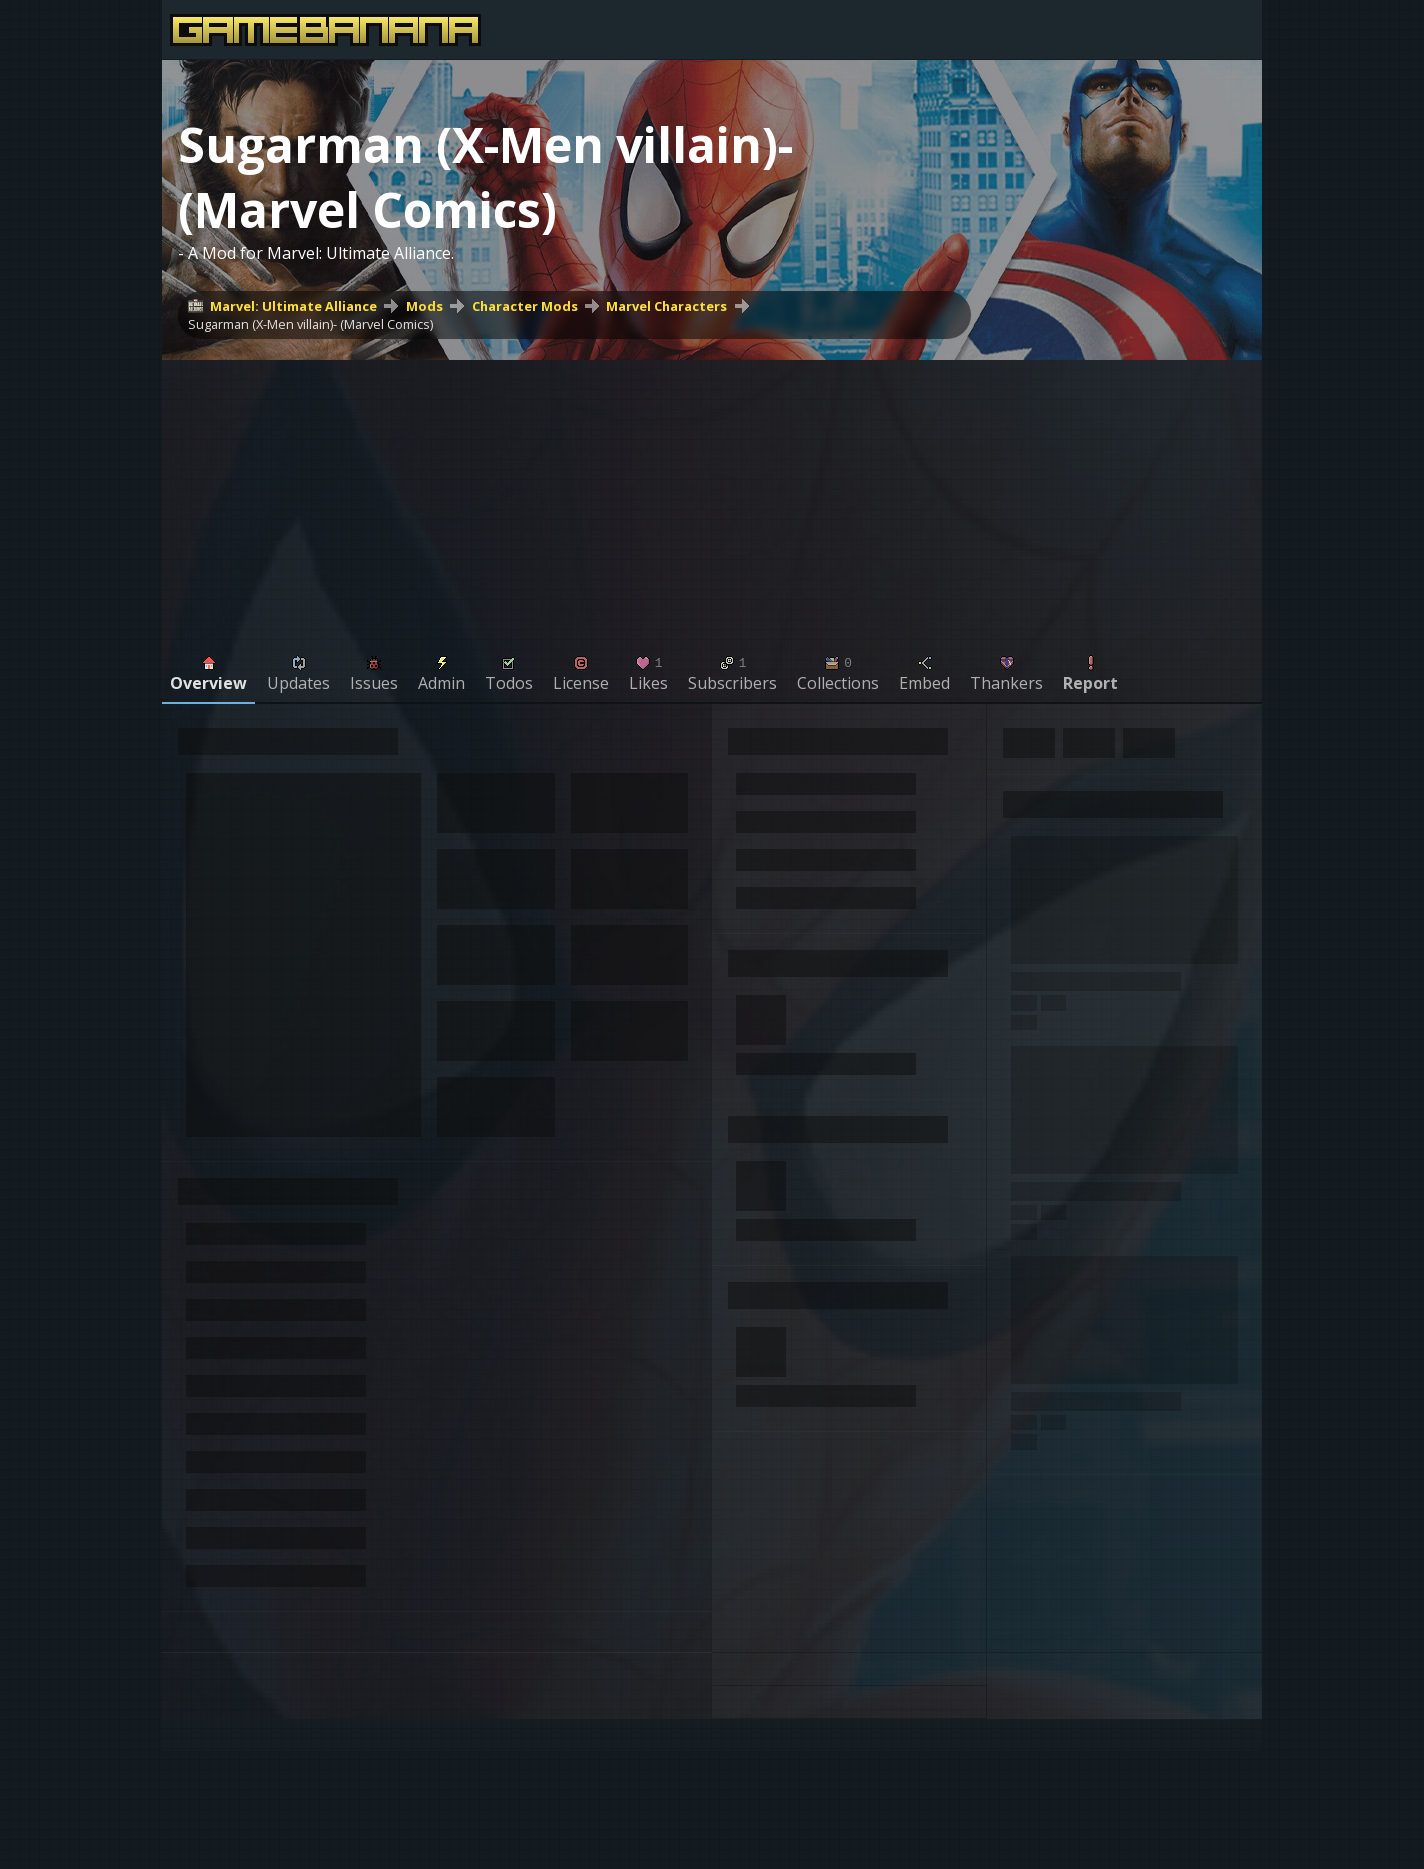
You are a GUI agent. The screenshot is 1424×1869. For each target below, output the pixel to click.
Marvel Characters (666, 306)
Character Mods (525, 306)
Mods (424, 306)
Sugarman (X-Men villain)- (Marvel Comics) (310, 324)
